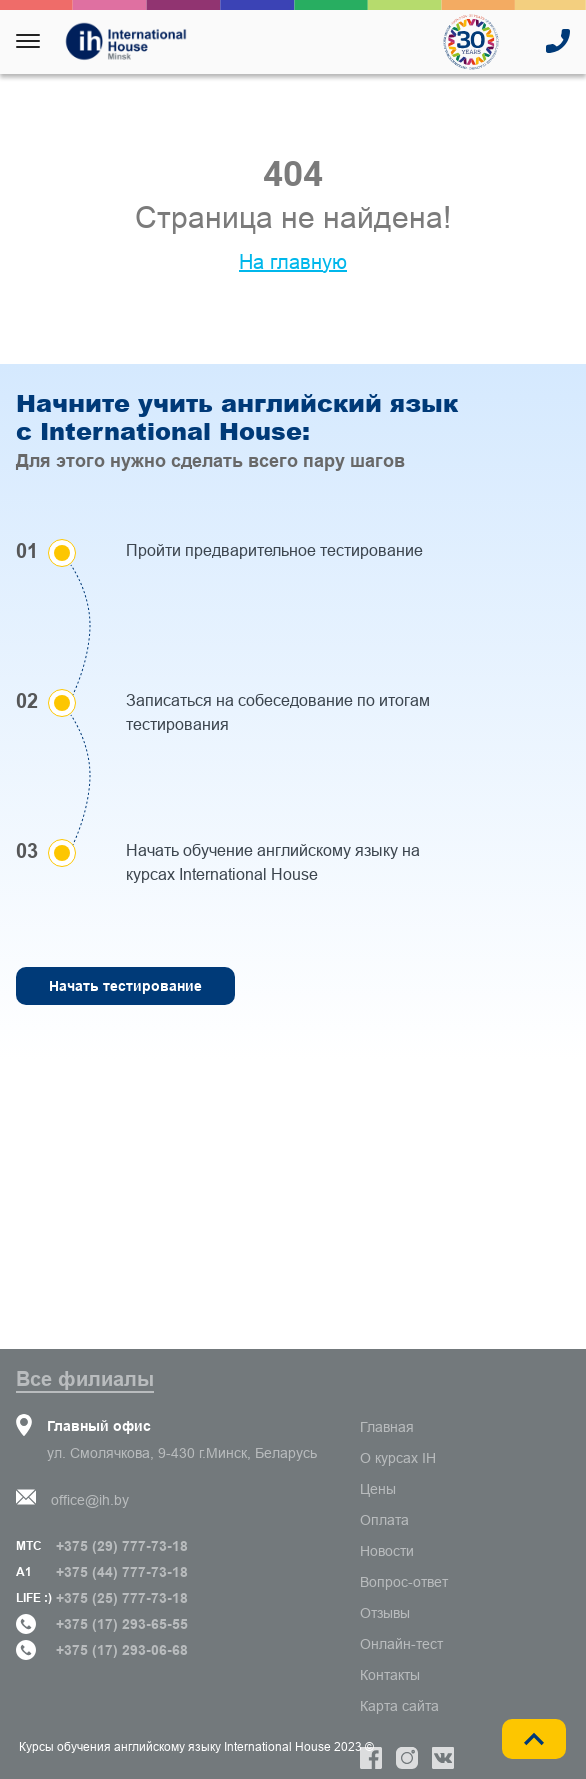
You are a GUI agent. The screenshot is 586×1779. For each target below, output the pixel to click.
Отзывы (385, 1613)
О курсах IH (398, 1458)
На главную (293, 262)
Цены (378, 1489)
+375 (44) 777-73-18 (122, 1572)
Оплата (384, 1520)
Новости (387, 1551)
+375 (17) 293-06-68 (122, 1650)
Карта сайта (399, 1706)
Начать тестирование (125, 986)
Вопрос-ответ (404, 1582)
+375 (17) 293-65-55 (122, 1624)
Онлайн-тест (401, 1644)
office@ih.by (90, 1500)
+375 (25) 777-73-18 (122, 1598)
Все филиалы (85, 1379)
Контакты (390, 1675)
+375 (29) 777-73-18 (122, 1546)
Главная (387, 1427)
